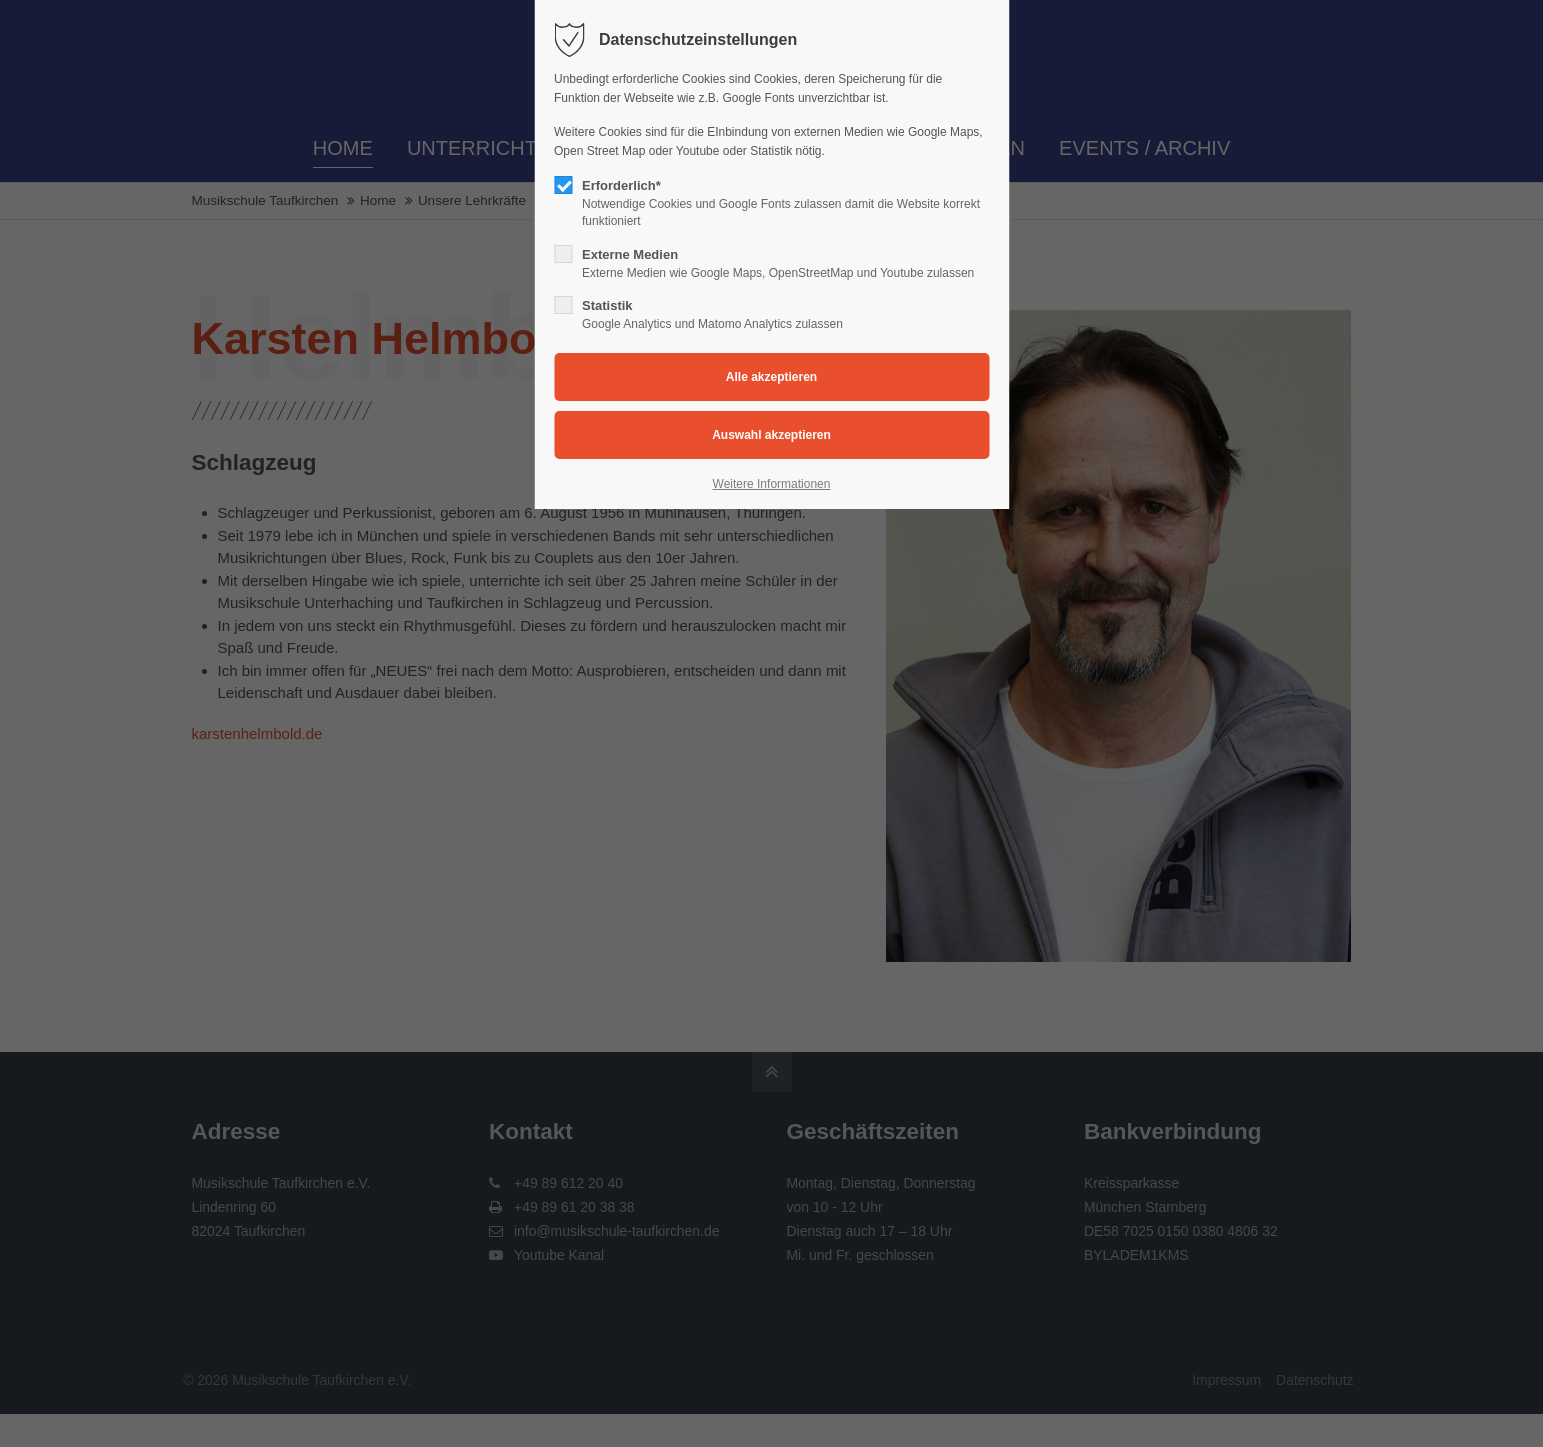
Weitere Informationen (772, 484)
